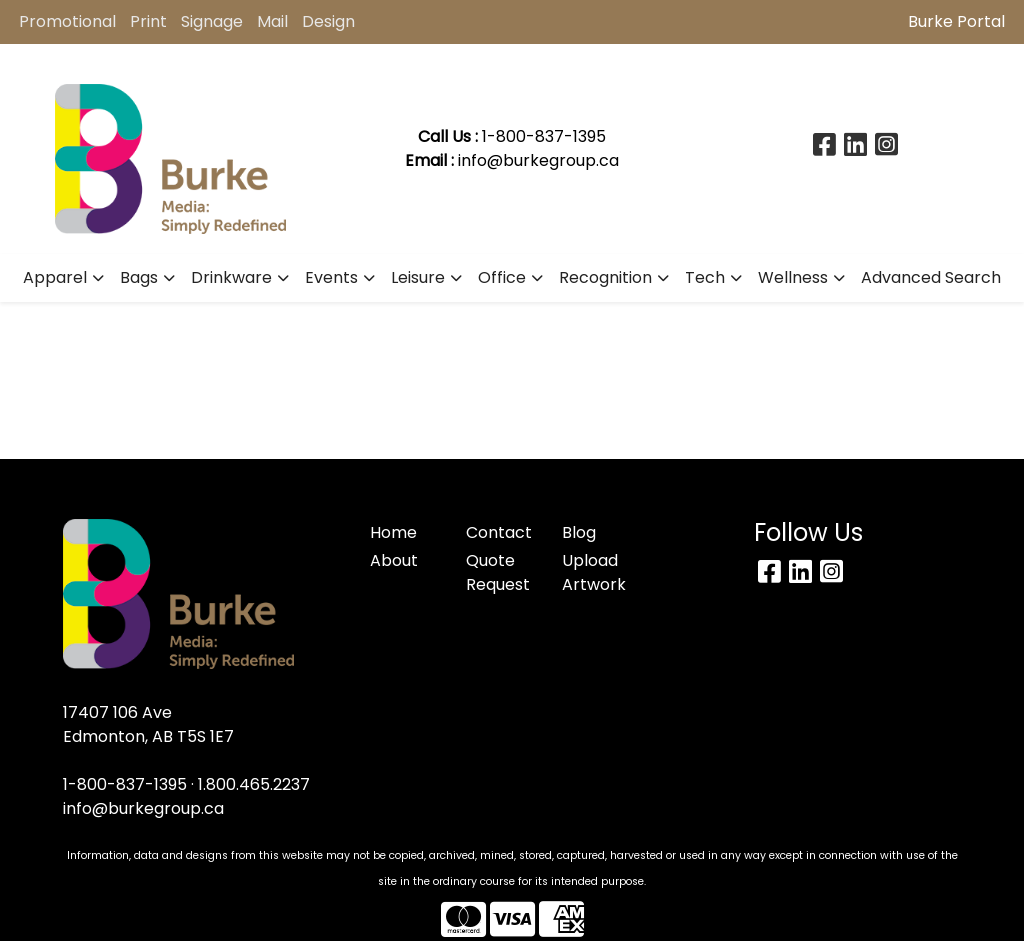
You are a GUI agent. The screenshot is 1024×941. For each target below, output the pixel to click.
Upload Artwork (594, 572)
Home (393, 532)
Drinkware (231, 277)
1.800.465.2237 (254, 784)
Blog (579, 532)
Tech (705, 277)
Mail (272, 21)
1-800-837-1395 (125, 784)
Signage (212, 21)
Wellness (793, 277)
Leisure (418, 277)
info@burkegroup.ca (538, 160)
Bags (139, 277)
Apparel (55, 277)
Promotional (67, 21)
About (394, 560)
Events (331, 277)
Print (148, 21)
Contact (499, 532)
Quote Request (498, 572)
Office (502, 277)
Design (328, 21)
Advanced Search (931, 277)
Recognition (605, 277)
